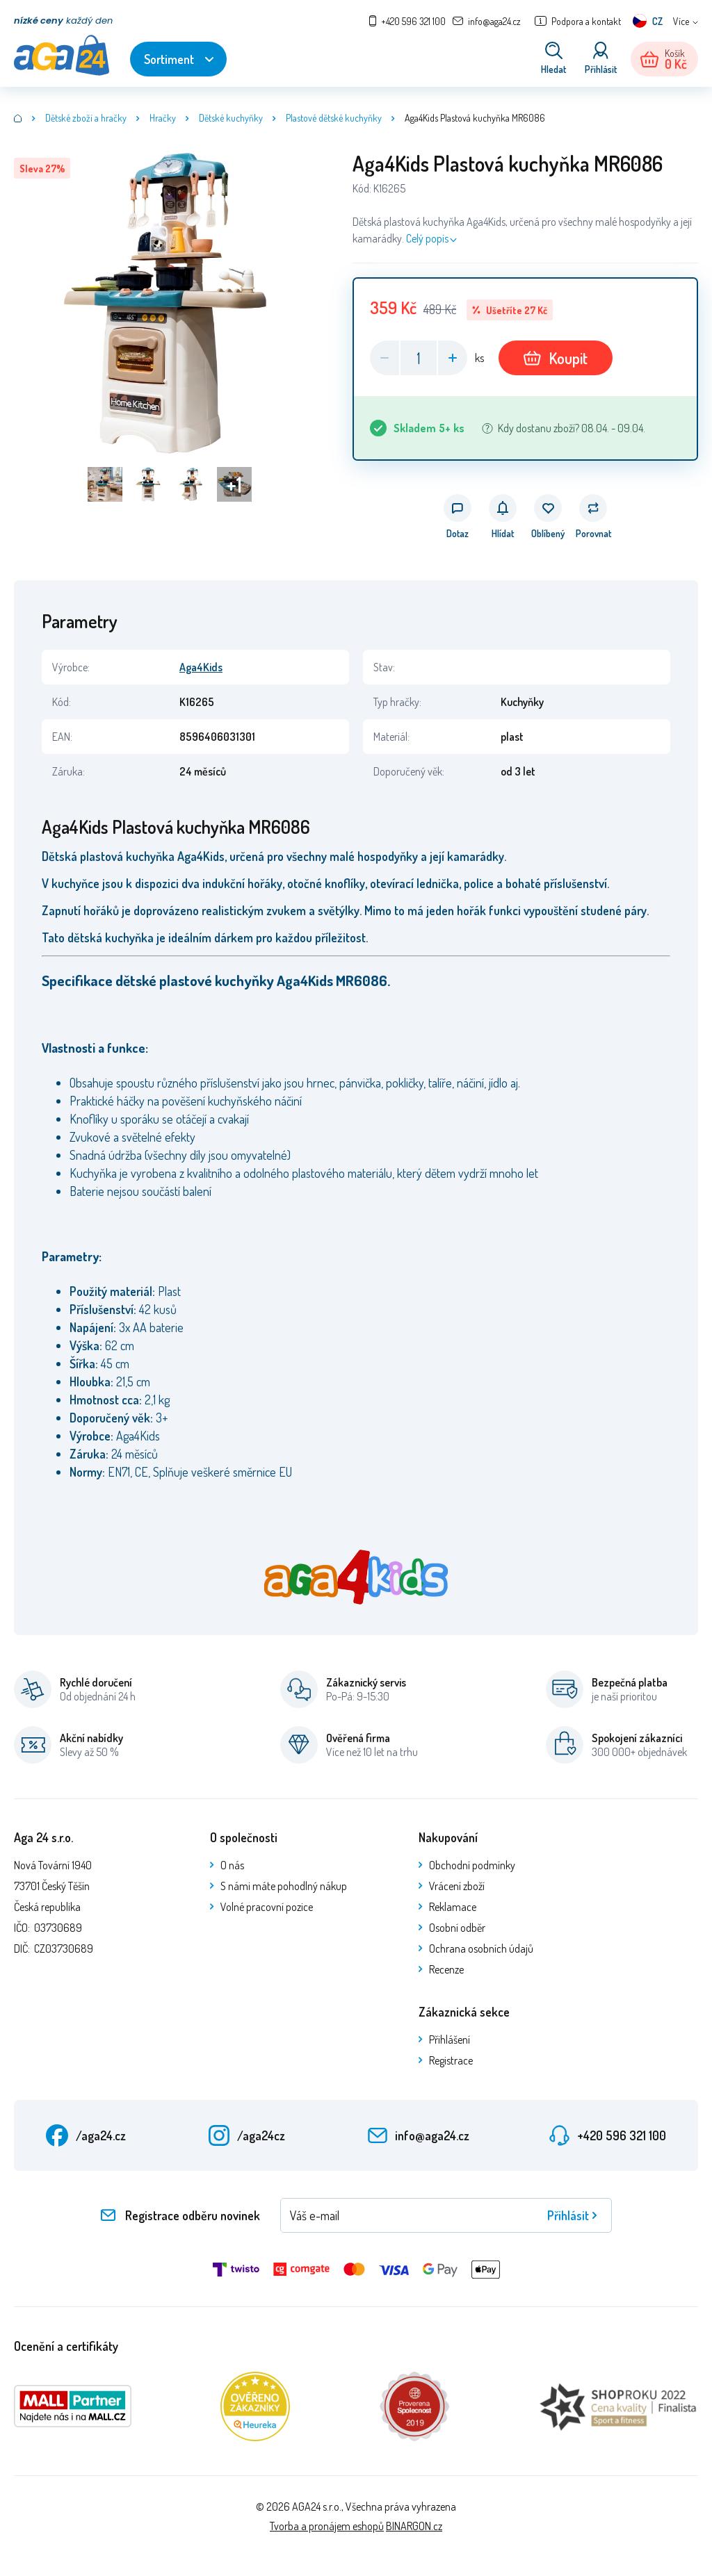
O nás (232, 1865)
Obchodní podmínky (472, 1865)
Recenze (446, 1969)
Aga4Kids (200, 667)
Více (681, 21)
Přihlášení (449, 2039)
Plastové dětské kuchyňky (334, 118)
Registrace (451, 2060)
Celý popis (427, 238)
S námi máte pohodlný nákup (283, 1886)
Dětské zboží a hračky (86, 118)
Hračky (162, 118)
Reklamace (452, 1907)
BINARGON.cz (414, 2526)
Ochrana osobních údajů (481, 1948)
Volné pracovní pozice (266, 1907)
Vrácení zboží (457, 1886)
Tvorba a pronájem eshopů (327, 2526)
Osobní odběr (457, 1928)
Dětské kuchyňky (231, 118)
